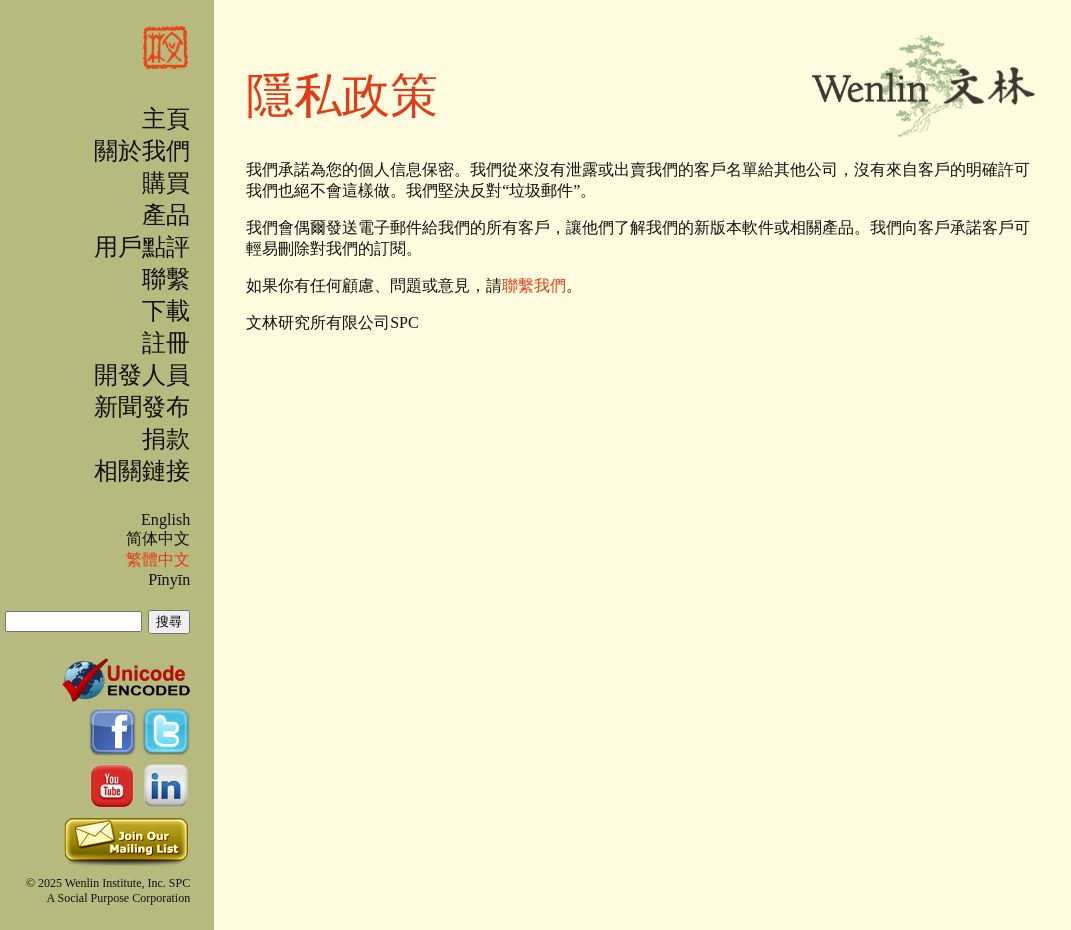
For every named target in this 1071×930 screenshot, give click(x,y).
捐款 (166, 439)
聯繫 (166, 279)
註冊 (166, 343)
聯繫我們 (534, 285)
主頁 (166, 119)
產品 (166, 215)
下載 (166, 311)
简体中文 (158, 538)
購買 (166, 183)
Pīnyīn (169, 579)
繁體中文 (158, 559)
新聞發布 (142, 407)
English (165, 519)
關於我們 (142, 151)
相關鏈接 (142, 471)
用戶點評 (142, 247)
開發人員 (142, 375)
